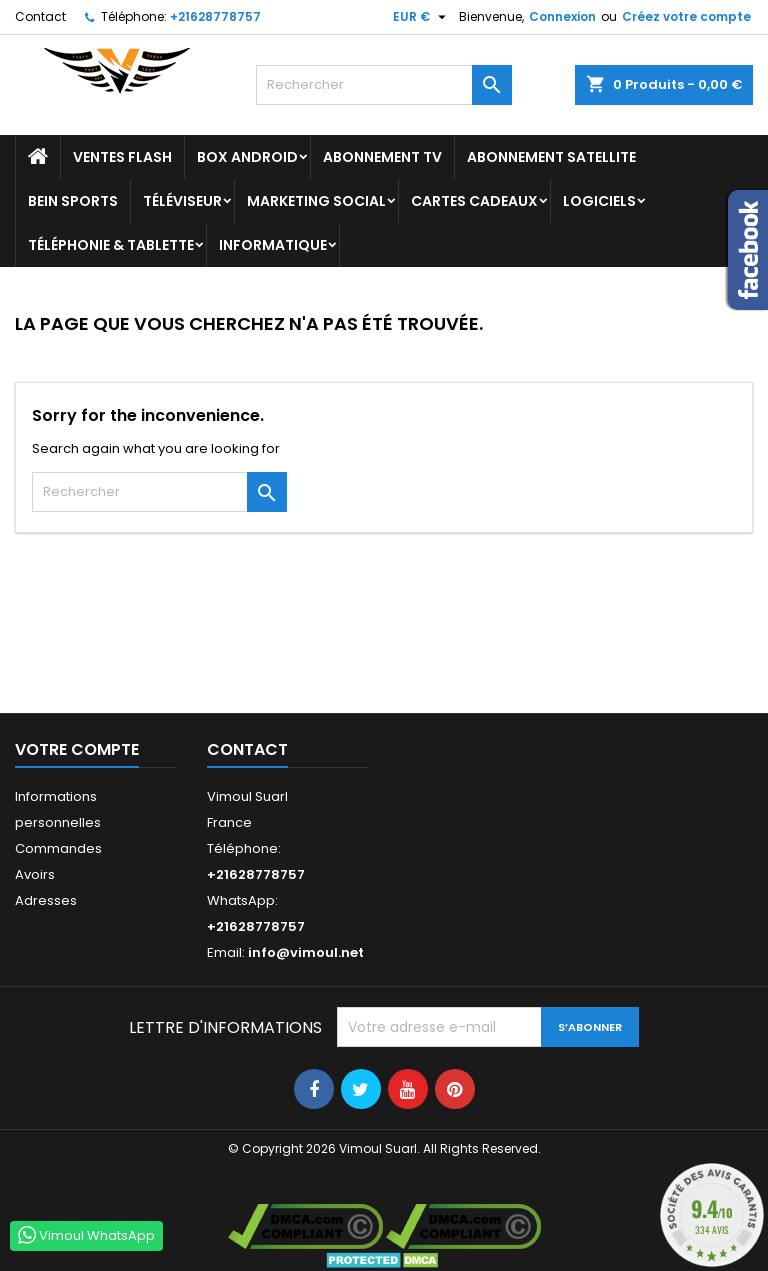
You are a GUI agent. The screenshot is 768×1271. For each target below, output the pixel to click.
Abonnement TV (382, 157)
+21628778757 (215, 16)
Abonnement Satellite (551, 157)
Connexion (562, 16)
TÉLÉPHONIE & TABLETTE (111, 245)
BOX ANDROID (247, 157)
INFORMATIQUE (273, 245)
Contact (40, 16)
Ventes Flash (122, 157)
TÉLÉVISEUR (182, 201)
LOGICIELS (599, 201)
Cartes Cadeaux (474, 201)
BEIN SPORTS (73, 201)
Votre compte (77, 749)
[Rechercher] (384, 85)
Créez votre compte (686, 16)
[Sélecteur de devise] (422, 17)
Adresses (46, 900)
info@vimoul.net (306, 952)
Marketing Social (316, 201)
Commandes (58, 848)
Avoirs (35, 874)
